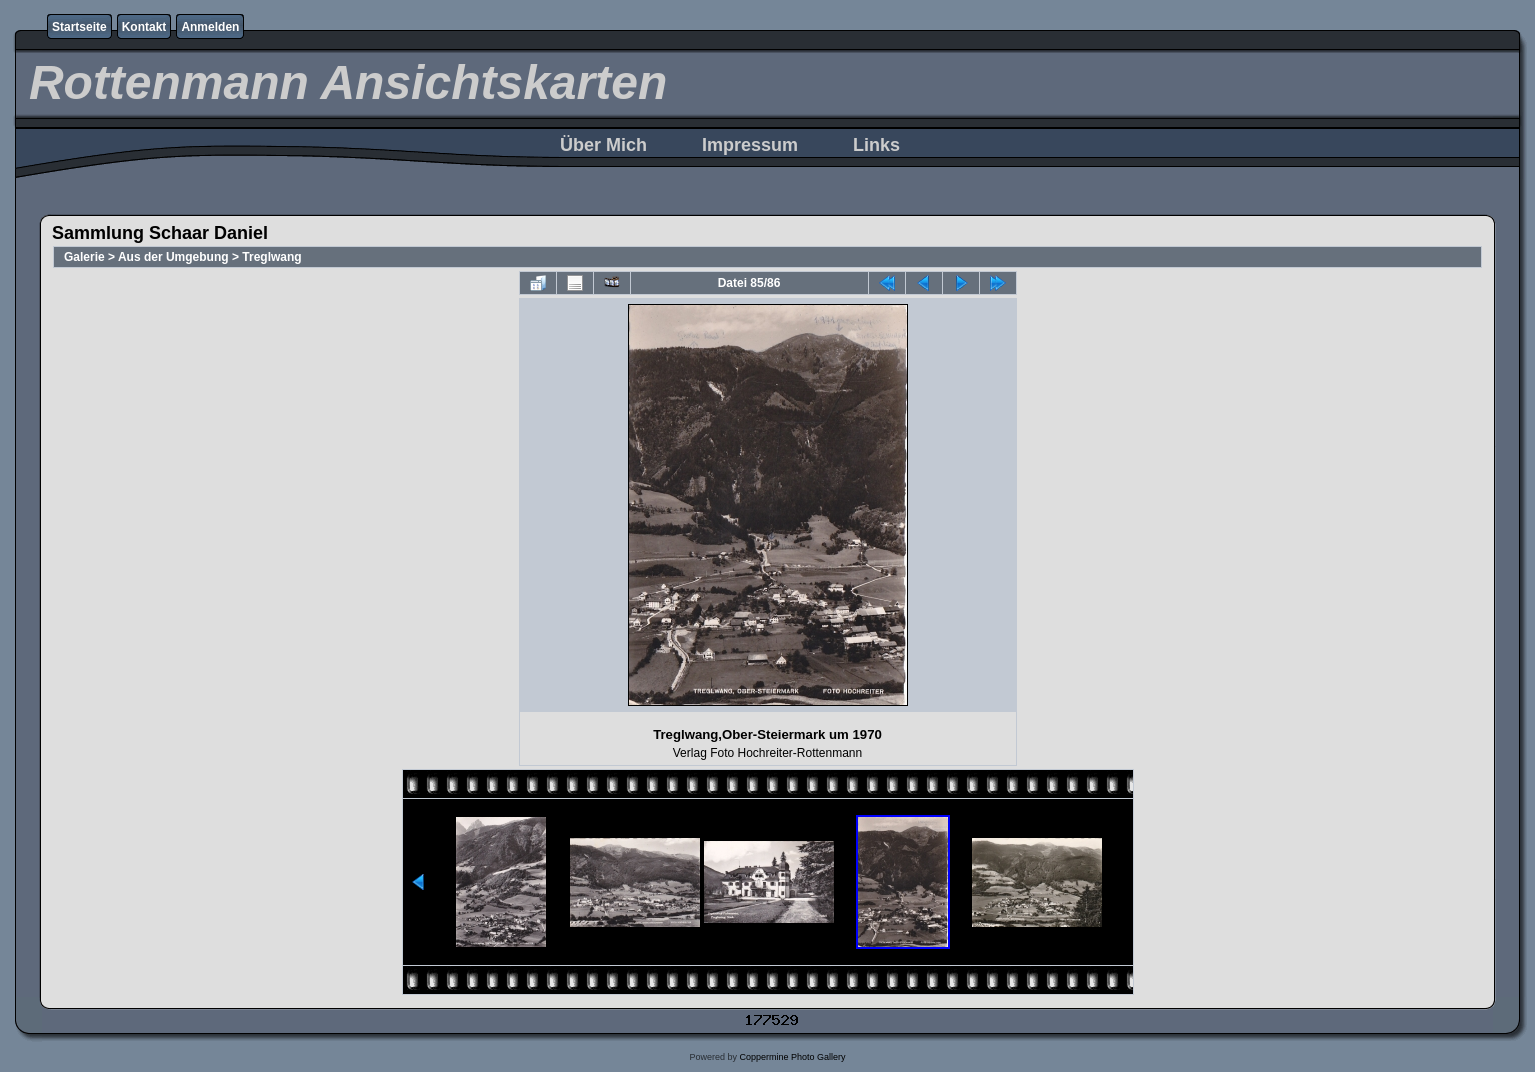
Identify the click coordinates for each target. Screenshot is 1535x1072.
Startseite (79, 27)
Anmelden (210, 27)
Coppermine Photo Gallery (792, 1057)
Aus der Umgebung (173, 257)
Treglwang (271, 257)
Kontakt (144, 27)
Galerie (84, 257)
